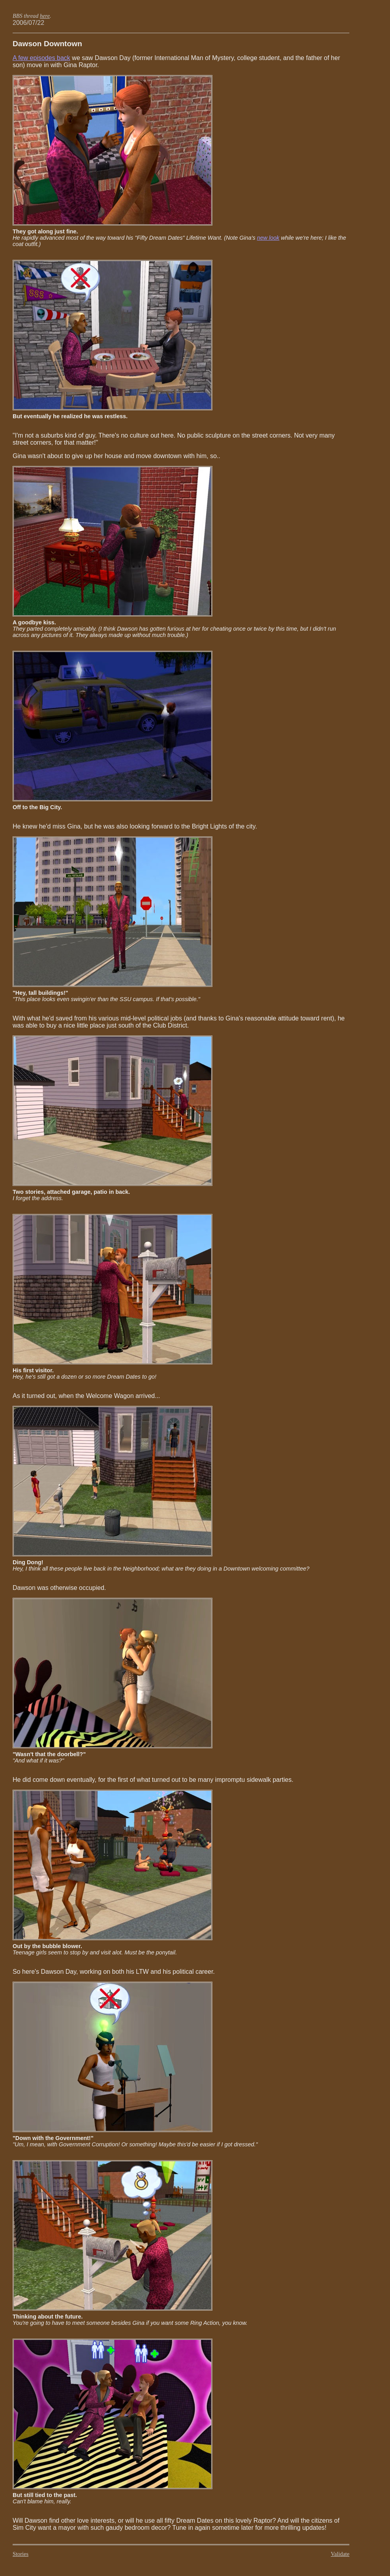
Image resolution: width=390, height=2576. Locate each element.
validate (340, 2554)
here (45, 16)
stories (20, 2554)
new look (268, 238)
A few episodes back (41, 57)
